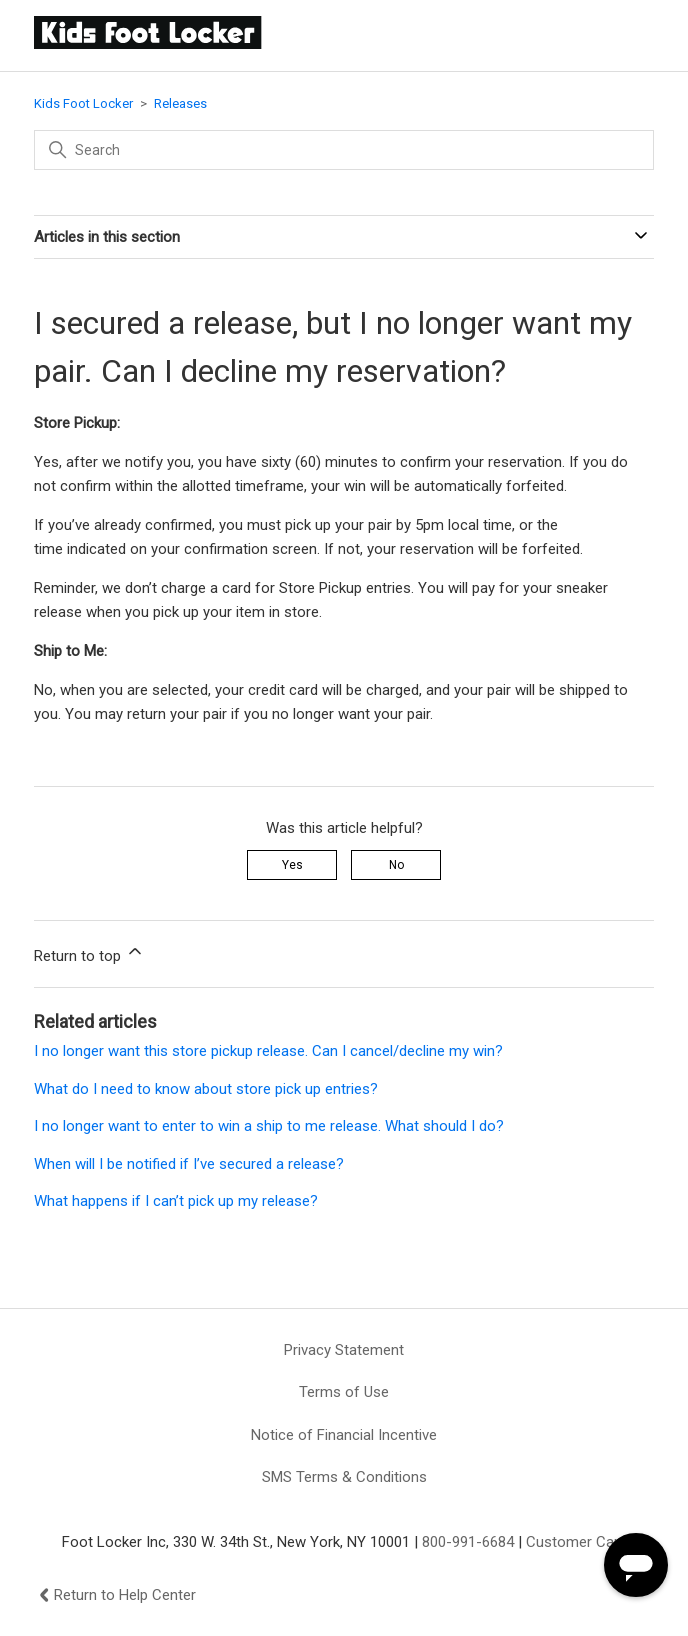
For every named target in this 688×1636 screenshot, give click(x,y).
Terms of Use (344, 1392)
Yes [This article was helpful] (292, 865)
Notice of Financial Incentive (344, 1435)
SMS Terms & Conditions (344, 1477)
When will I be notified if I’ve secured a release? (189, 1164)
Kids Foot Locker (83, 103)
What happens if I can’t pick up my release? (176, 1201)
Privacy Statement (344, 1350)
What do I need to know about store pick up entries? (206, 1089)
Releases (180, 103)
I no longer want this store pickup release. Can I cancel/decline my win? (268, 1051)
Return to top (89, 953)
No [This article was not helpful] (396, 865)
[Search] (343, 150)
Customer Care (576, 1542)
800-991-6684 (468, 1542)
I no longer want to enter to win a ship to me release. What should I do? (269, 1126)
